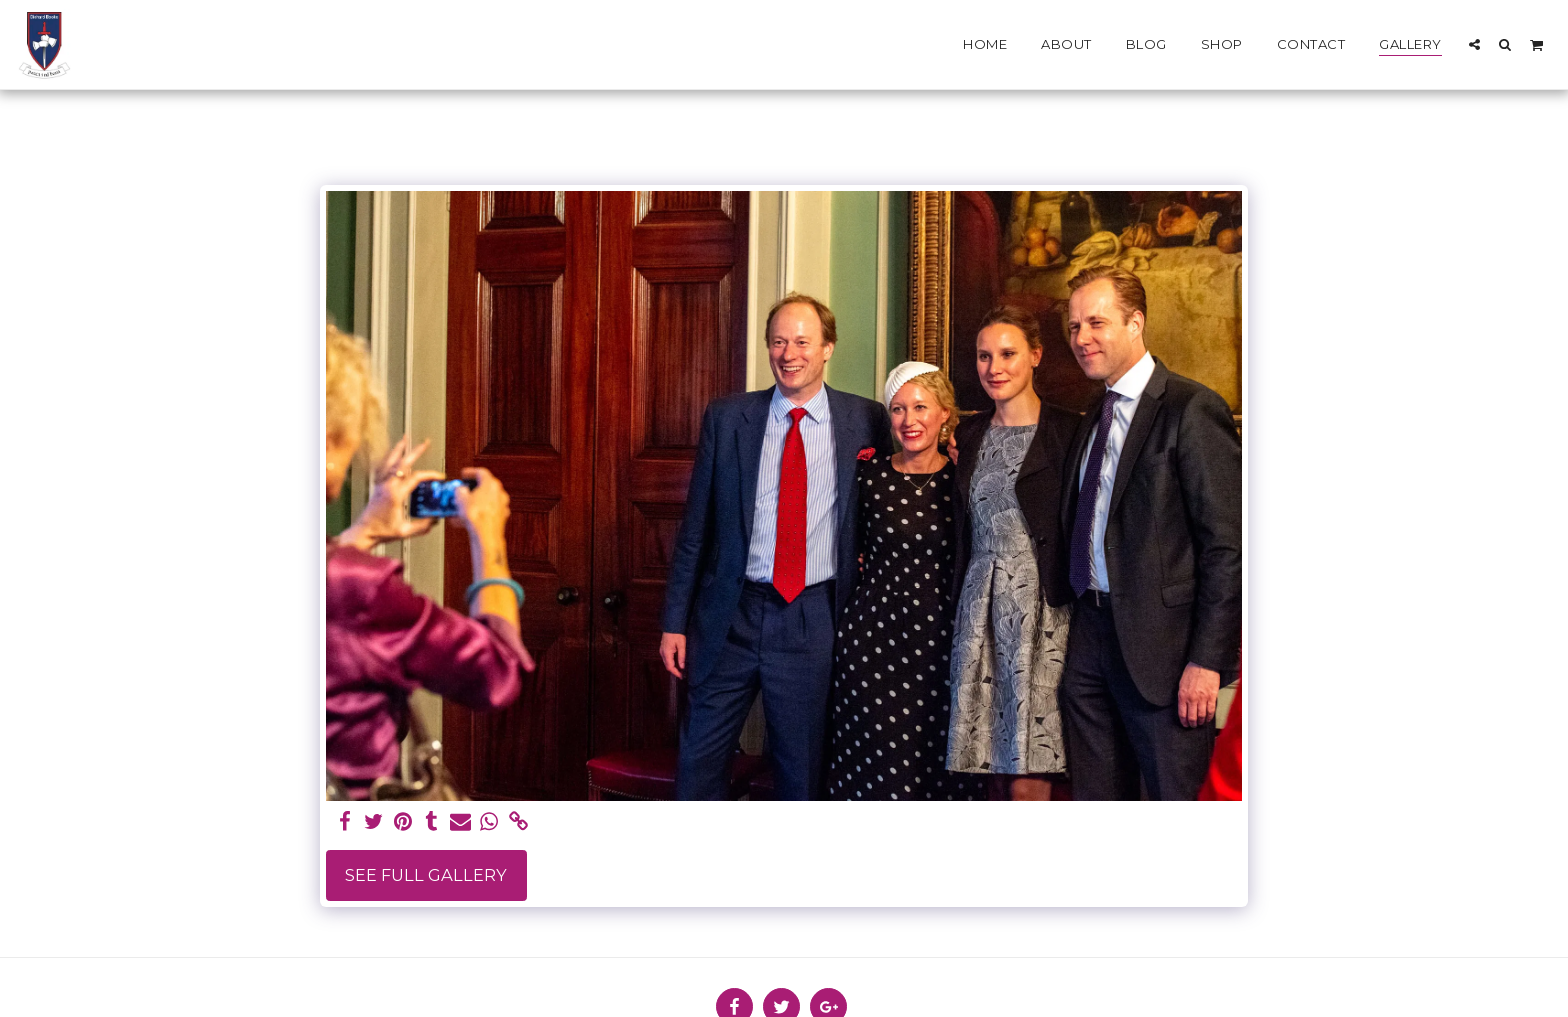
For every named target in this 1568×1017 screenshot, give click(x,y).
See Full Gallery (426, 875)
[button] (1474, 44)
